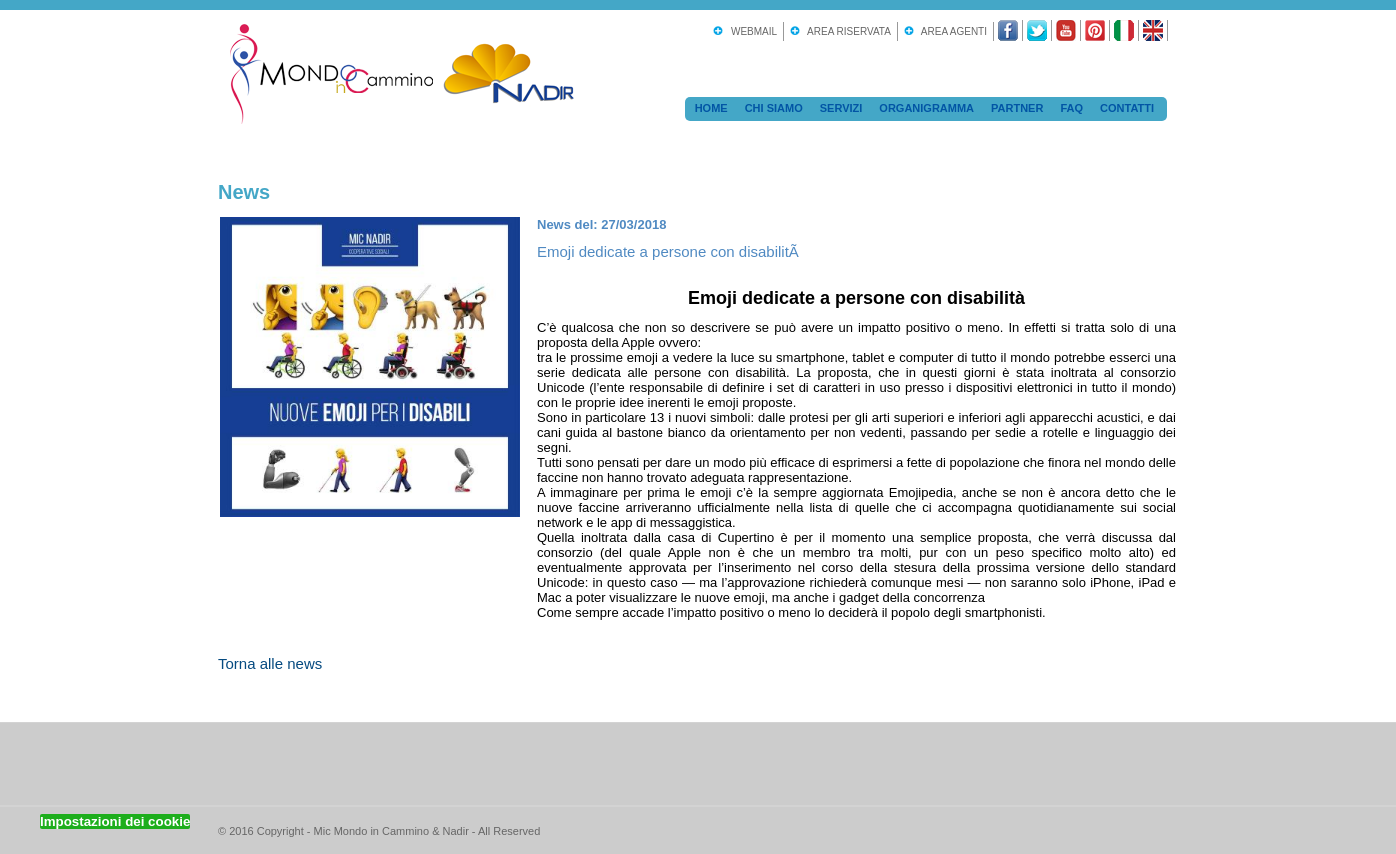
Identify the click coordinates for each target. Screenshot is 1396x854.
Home (711, 108)
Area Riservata (846, 31)
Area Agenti (951, 31)
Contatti (1127, 108)
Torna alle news (270, 663)
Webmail (751, 31)
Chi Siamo (774, 108)
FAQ (1071, 108)
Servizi (841, 108)
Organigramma (926, 108)
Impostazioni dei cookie (115, 821)
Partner (1017, 108)
